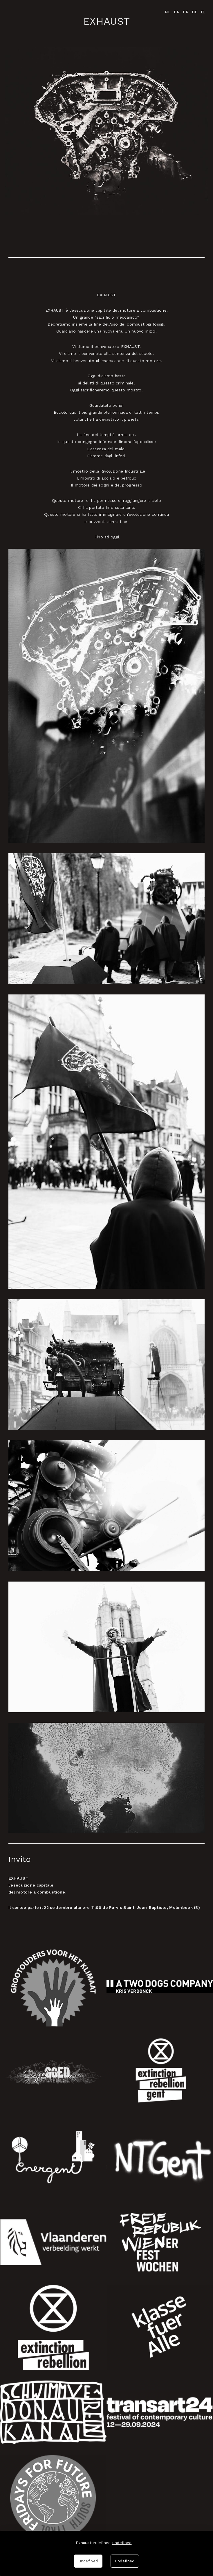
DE (195, 12)
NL (168, 12)
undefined (122, 2542)
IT (203, 12)
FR (185, 12)
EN (177, 12)
